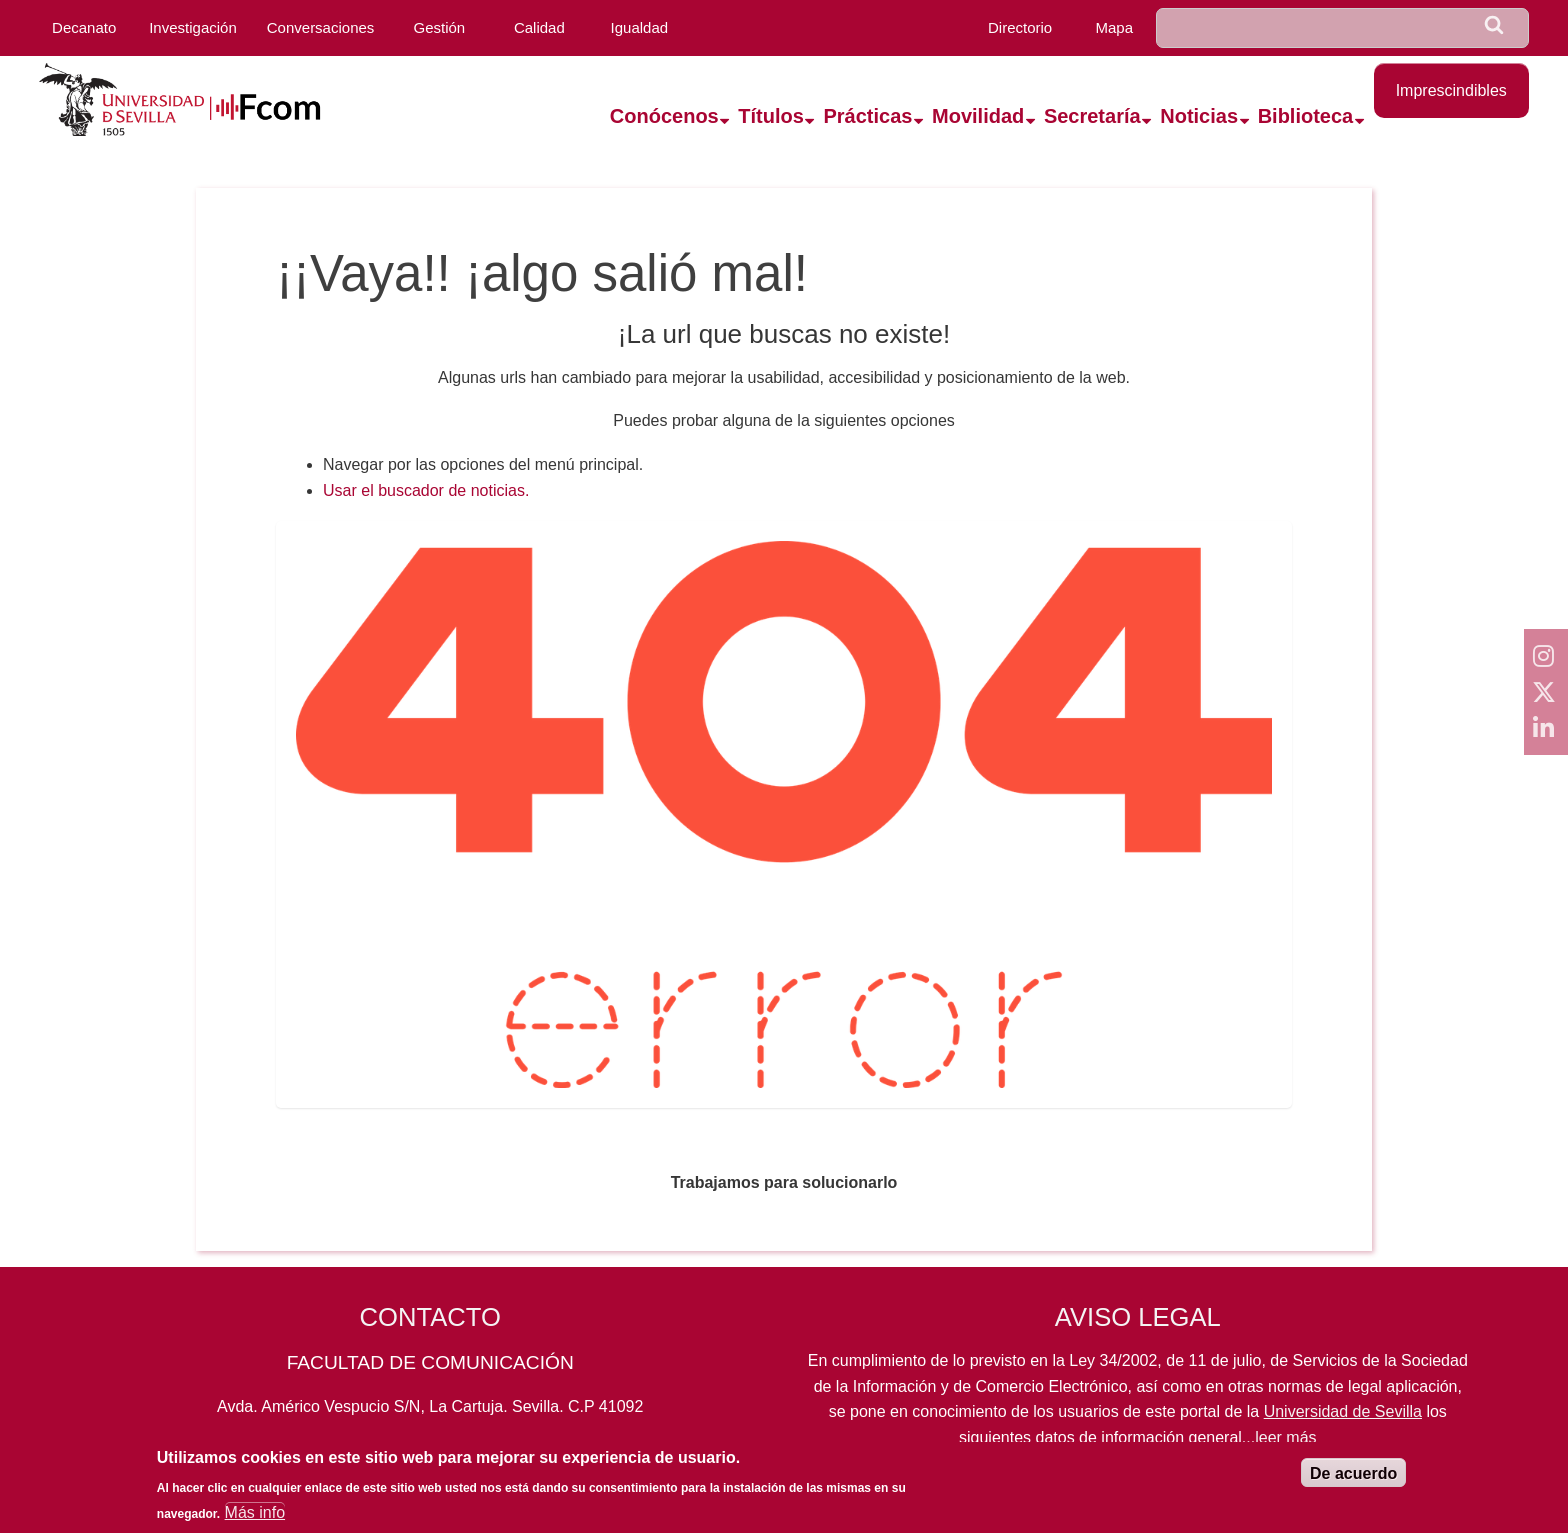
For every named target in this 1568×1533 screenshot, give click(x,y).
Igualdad (640, 27)
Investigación (193, 27)
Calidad (539, 27)
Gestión (439, 27)
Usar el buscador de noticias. (426, 490)
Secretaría (1092, 116)
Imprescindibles (1451, 90)
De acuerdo (1353, 1480)
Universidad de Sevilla (1343, 1411)
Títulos (771, 116)
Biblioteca (1306, 116)
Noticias (1199, 116)
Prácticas (867, 116)
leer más (1285, 1437)
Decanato (84, 27)
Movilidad (978, 116)
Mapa (1115, 27)
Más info (255, 1519)
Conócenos (664, 116)
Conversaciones (321, 27)
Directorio (1020, 27)
